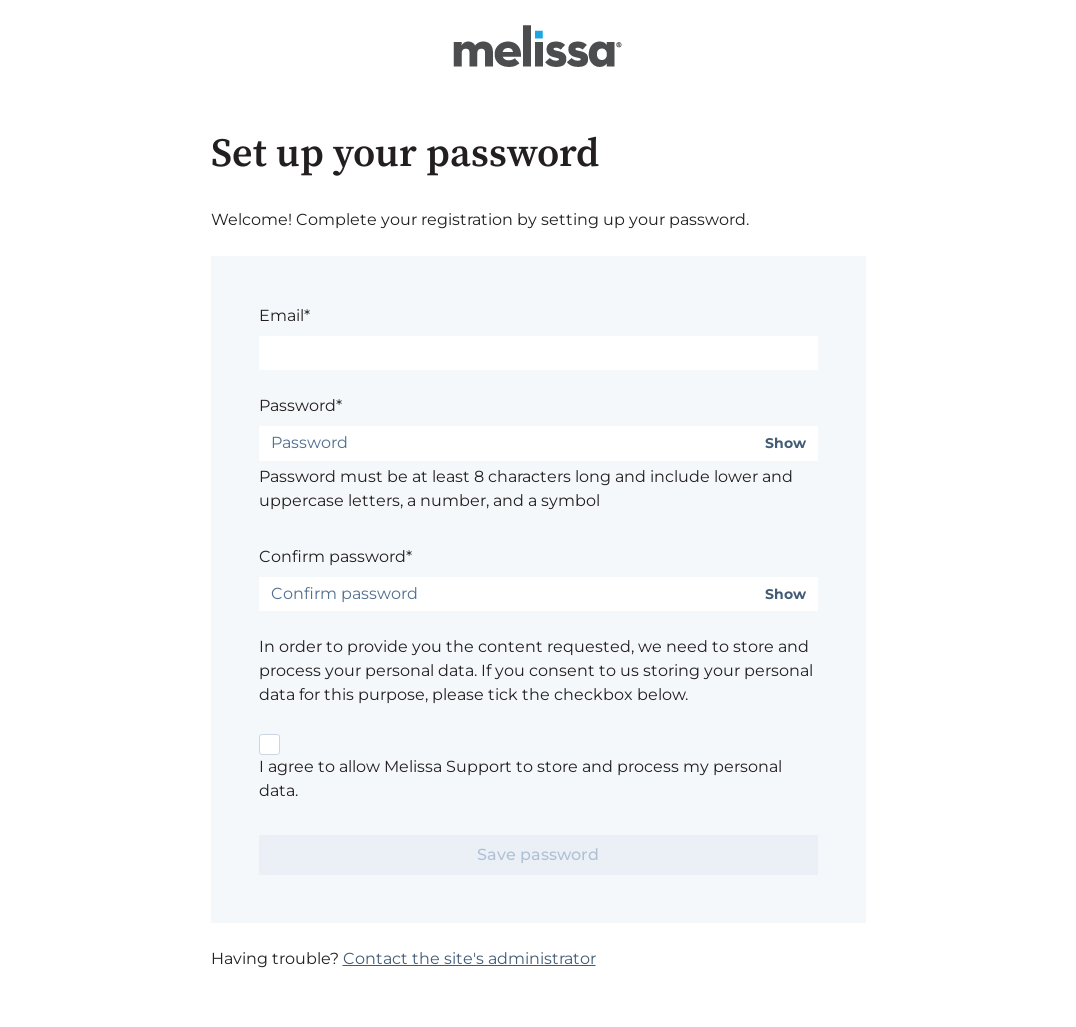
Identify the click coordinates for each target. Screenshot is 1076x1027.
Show (785, 443)
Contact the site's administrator (469, 958)
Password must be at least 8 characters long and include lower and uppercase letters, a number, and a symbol (526, 488)
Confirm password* (335, 556)
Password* (300, 405)
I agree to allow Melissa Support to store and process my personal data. (520, 778)
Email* (284, 315)
